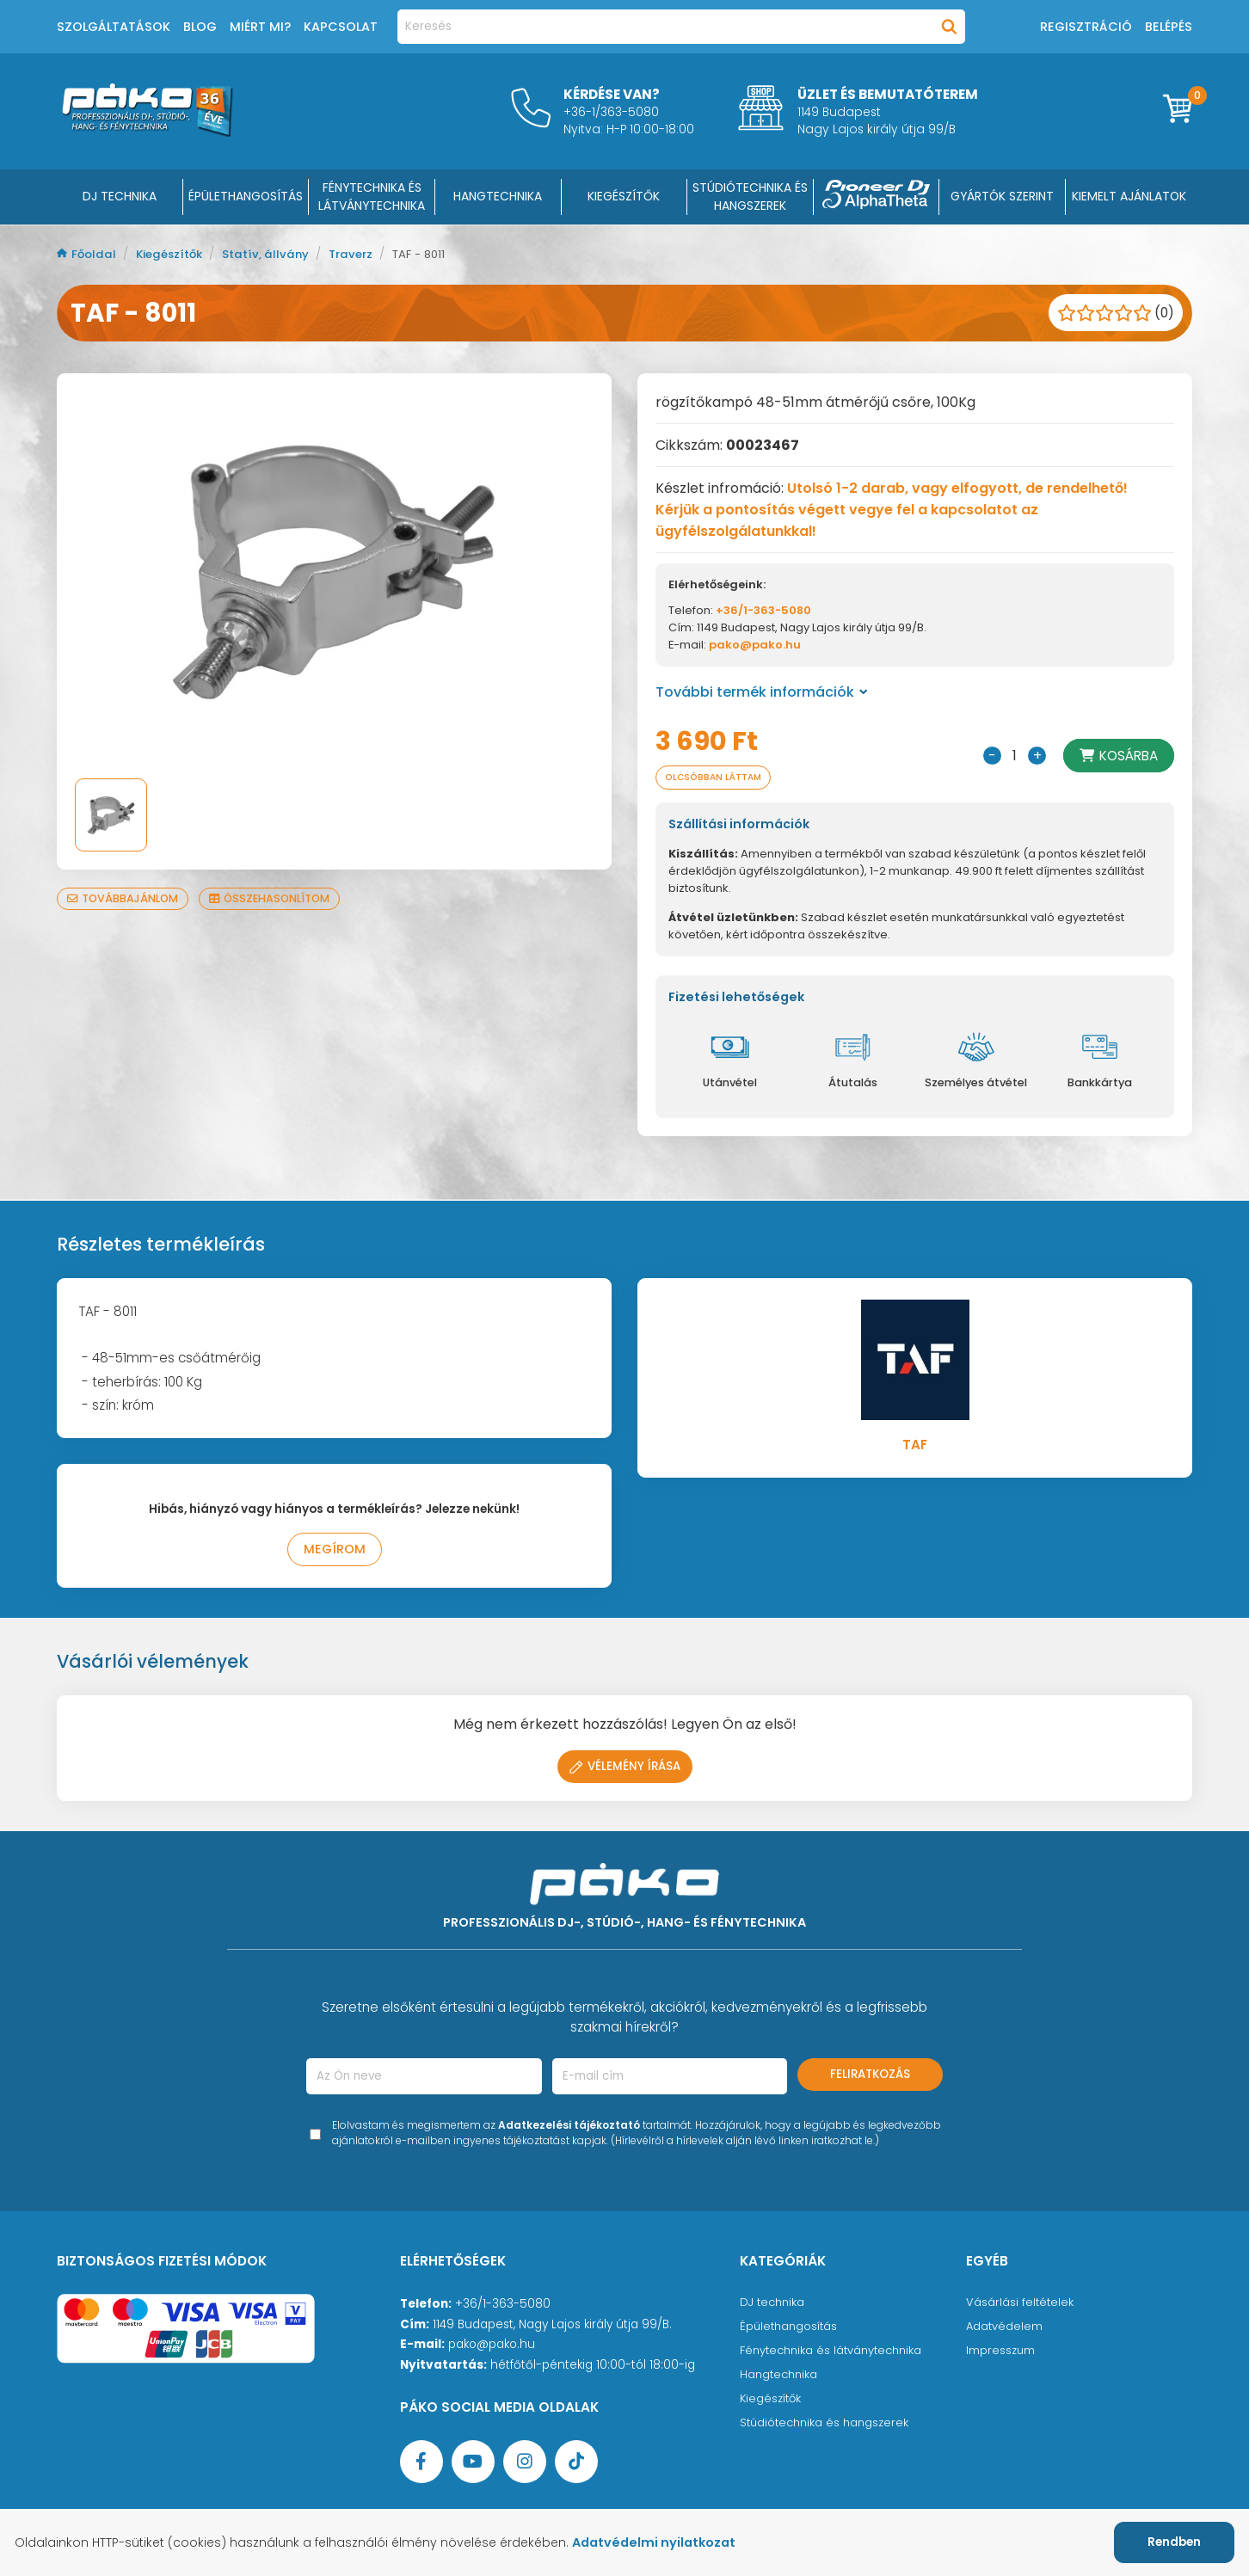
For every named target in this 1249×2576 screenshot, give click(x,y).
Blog (200, 26)
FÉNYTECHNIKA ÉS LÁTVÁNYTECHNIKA (371, 196)
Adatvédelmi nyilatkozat (665, 2542)
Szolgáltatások (113, 26)
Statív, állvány (276, 254)
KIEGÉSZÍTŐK (624, 196)
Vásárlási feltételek (1020, 2305)
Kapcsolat (341, 26)
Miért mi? (260, 26)
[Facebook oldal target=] (421, 2465)
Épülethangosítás (790, 2329)
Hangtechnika (780, 2378)
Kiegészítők (175, 254)
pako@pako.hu (755, 644)
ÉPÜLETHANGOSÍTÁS (245, 196)
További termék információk (761, 692)
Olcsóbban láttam (719, 778)
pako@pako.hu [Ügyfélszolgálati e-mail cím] (491, 2347)
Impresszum (1001, 2353)
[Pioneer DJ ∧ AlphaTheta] (876, 197)
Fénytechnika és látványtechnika (836, 2353)
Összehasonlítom (277, 898)
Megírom (334, 1552)
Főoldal (88, 254)
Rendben (1174, 2542)
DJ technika (774, 2305)
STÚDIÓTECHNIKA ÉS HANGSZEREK (750, 196)
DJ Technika (120, 196)
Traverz (364, 254)
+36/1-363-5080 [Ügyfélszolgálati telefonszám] (503, 2307)
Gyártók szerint (1002, 196)
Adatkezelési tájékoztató (569, 2128)
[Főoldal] (147, 132)
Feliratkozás (870, 2077)
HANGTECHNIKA (497, 196)
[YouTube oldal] (473, 2465)
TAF (914, 1446)
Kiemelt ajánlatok (1129, 196)
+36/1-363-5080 (763, 610)
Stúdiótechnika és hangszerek (828, 2426)
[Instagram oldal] (524, 2465)
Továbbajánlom (125, 898)
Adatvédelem (1005, 2329)
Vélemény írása (624, 1769)
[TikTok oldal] (576, 2465)
